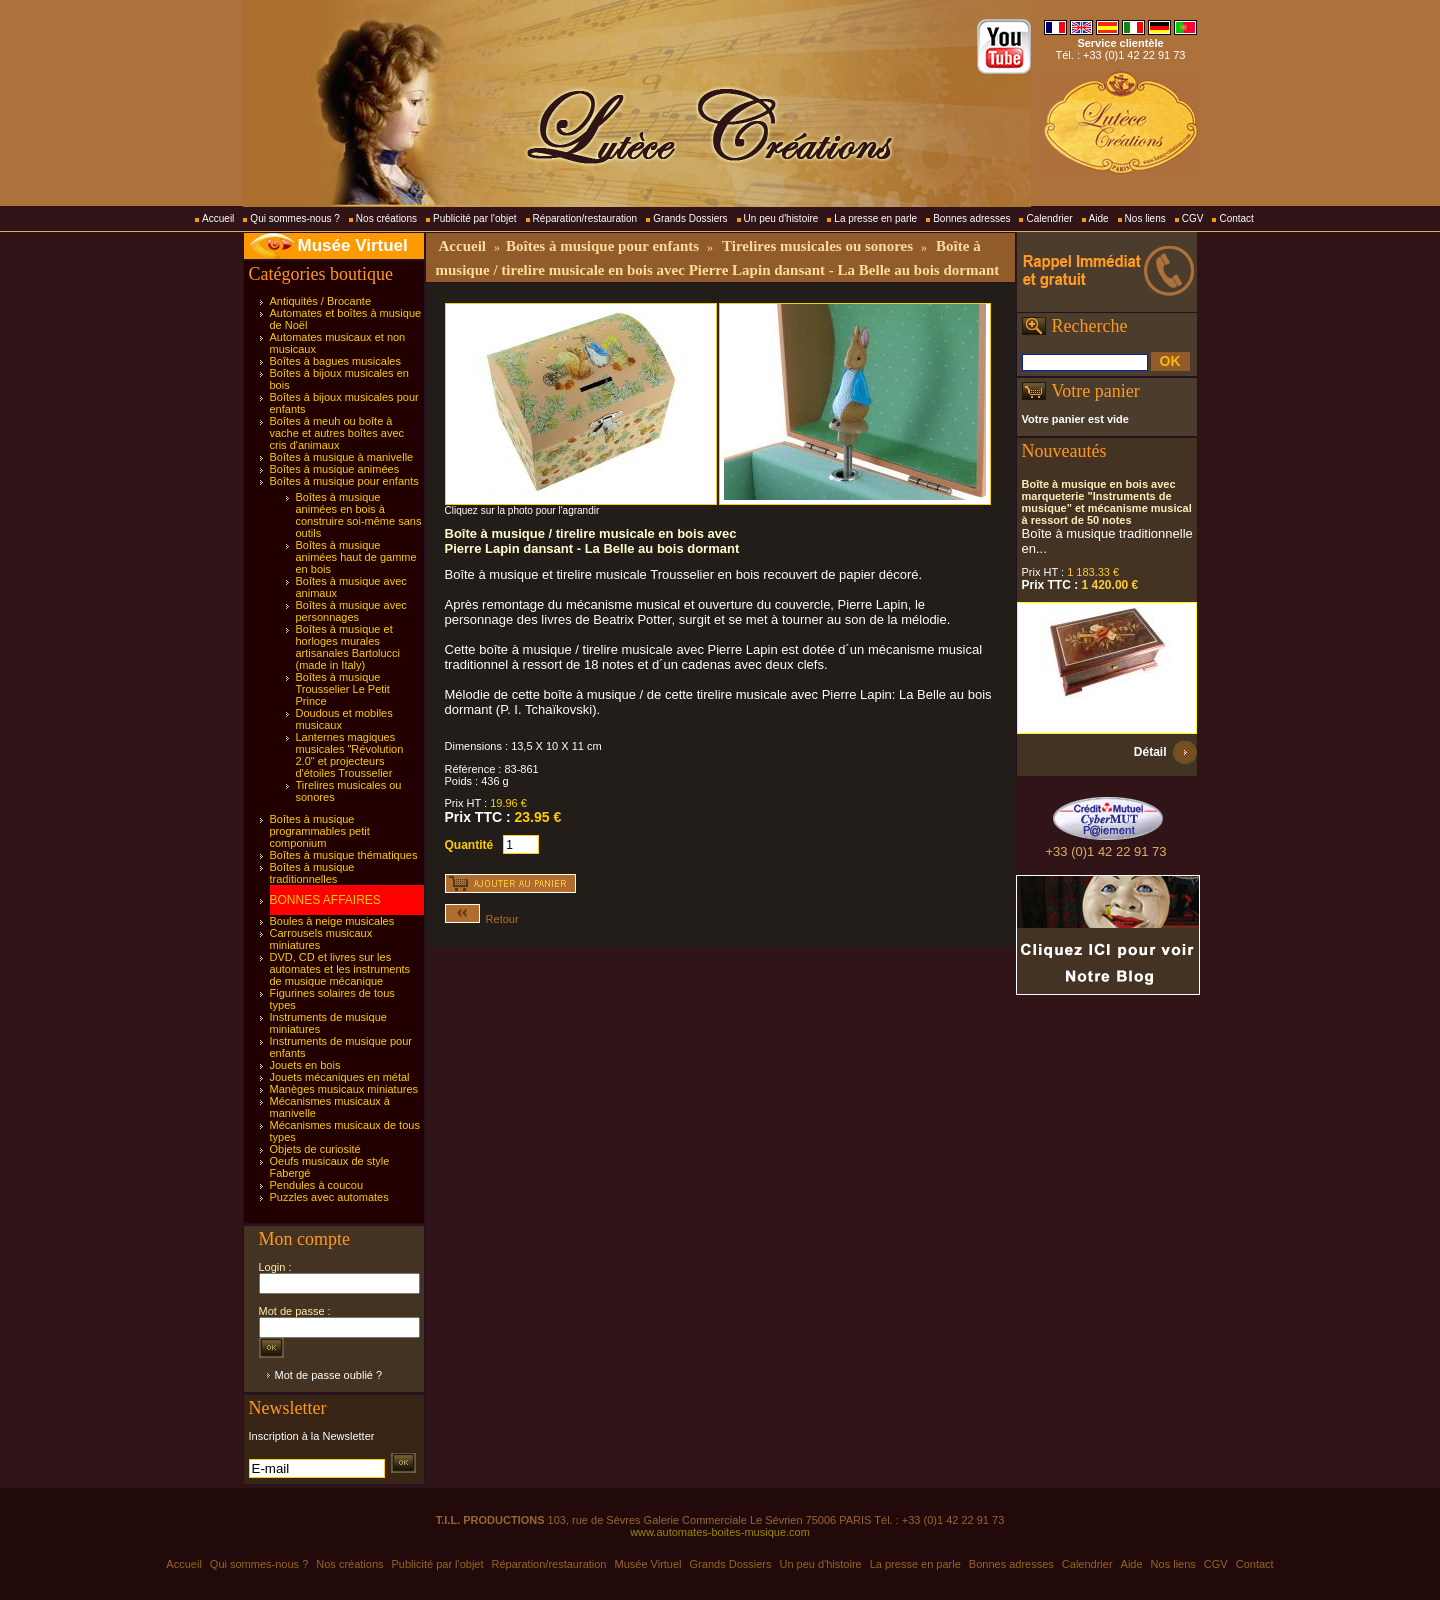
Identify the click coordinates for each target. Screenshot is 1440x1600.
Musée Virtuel (353, 245)
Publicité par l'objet (475, 218)
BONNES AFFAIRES (325, 900)
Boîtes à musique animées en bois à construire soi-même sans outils (359, 515)
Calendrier (1049, 218)
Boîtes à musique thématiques (344, 855)
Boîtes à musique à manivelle (342, 457)
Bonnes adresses (971, 218)
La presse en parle (875, 218)
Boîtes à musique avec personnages (351, 611)
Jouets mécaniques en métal (340, 1077)
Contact (1236, 218)
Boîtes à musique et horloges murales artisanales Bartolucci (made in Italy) (348, 647)
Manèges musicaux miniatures (344, 1089)
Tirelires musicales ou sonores (817, 246)
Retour (482, 919)
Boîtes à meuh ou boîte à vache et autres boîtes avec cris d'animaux (337, 433)
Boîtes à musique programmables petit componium (320, 831)
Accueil (218, 218)
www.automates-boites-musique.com (720, 1532)
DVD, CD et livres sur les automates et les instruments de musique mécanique (340, 969)
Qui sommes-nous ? (294, 218)
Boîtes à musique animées (335, 469)
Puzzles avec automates (329, 1197)
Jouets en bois (305, 1065)
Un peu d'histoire (781, 218)
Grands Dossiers (690, 218)
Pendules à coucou (317, 1185)
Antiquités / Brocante (321, 301)
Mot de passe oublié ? (329, 1375)
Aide (1099, 218)
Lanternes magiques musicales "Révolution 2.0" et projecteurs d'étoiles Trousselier (350, 755)
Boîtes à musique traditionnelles (312, 873)
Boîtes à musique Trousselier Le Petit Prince (343, 689)
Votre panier (1096, 391)
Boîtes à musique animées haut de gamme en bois (356, 557)
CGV (1193, 218)
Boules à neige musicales (332, 921)
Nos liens (1145, 218)
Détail (1150, 752)
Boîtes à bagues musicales (335, 361)
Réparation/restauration (585, 218)
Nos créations (386, 218)
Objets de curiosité (315, 1149)
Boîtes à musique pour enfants (344, 481)
